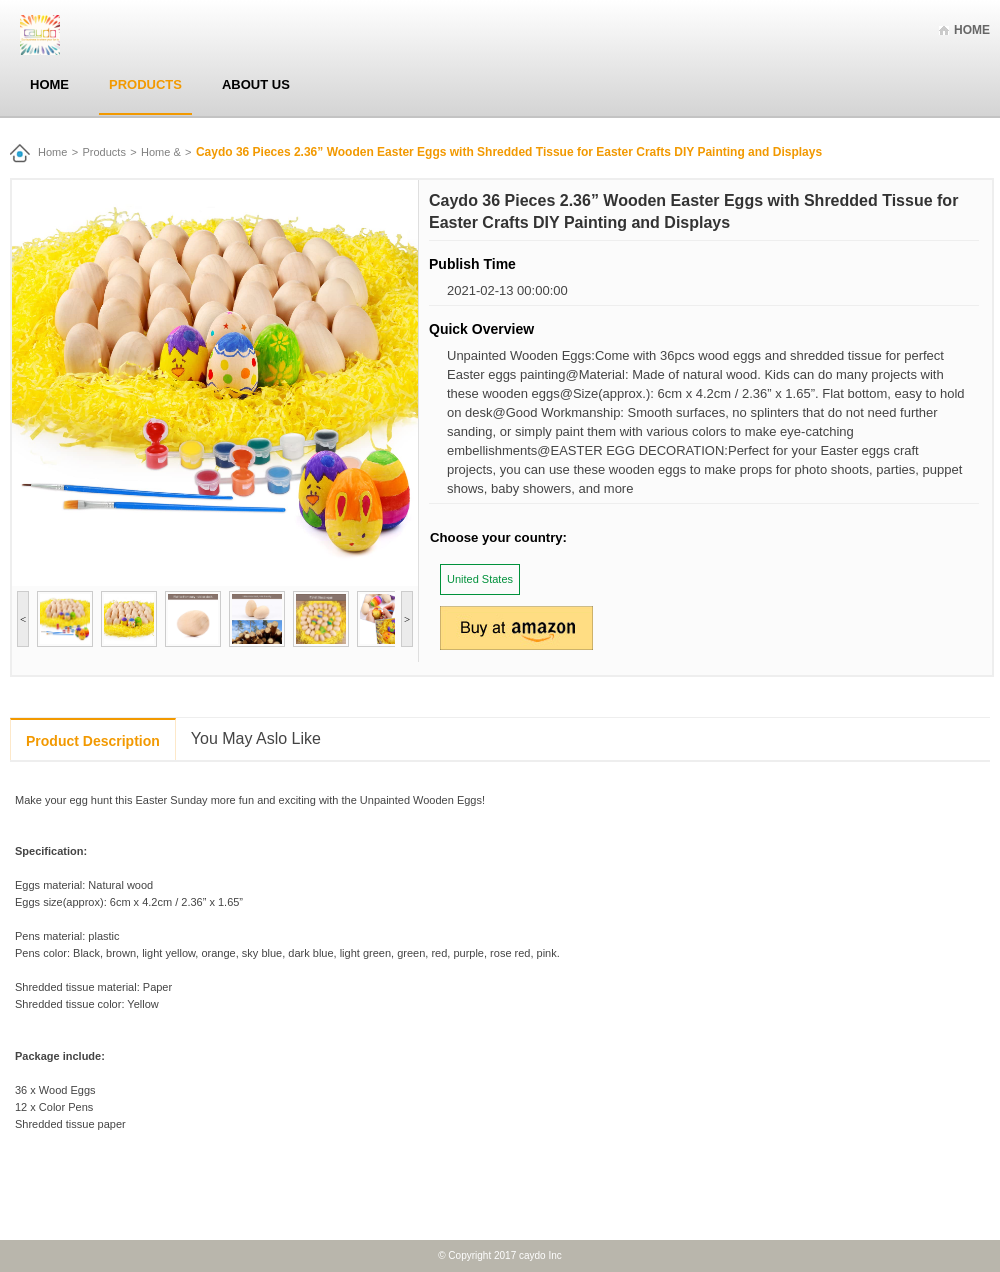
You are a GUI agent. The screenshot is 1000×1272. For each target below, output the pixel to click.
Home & (161, 152)
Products (145, 84)
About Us (256, 84)
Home (972, 30)
